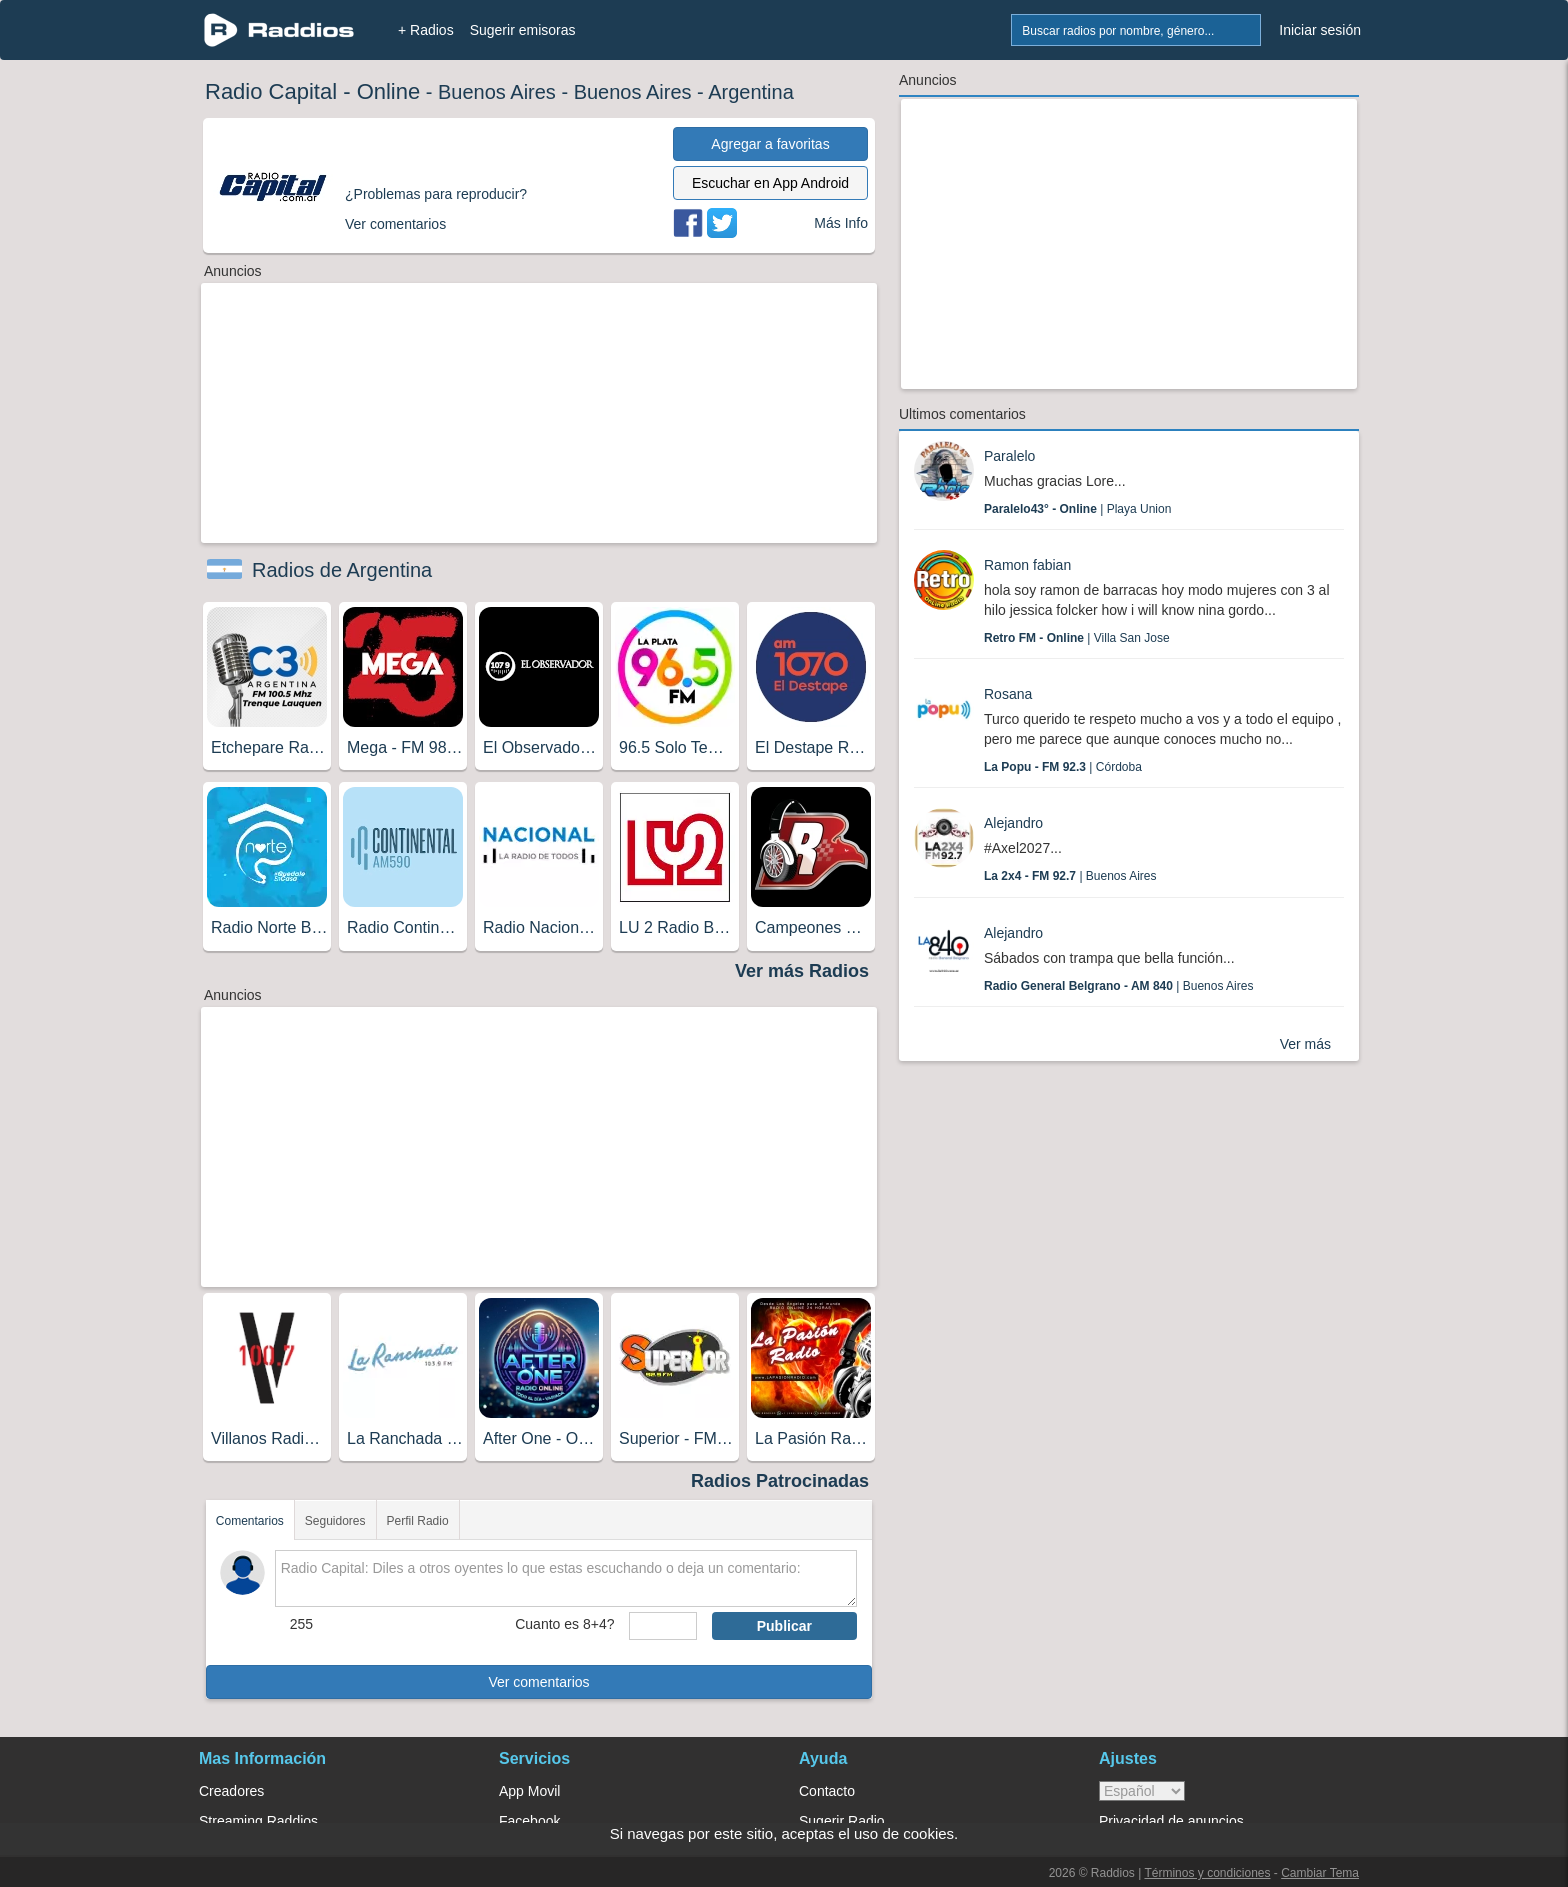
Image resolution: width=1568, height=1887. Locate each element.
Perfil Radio (418, 1521)
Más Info (841, 223)
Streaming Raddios (258, 1821)
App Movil (529, 1791)
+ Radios (426, 30)
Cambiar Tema (1320, 1873)
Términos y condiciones (1207, 1873)
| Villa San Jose (1077, 638)
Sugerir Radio (842, 1821)
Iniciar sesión (1320, 30)
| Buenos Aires (1070, 876)
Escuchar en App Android (770, 183)
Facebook (529, 1821)
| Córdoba (1063, 767)
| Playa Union (1077, 509)
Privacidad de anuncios (1171, 1821)
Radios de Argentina (342, 570)
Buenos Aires (497, 92)
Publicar (784, 1626)
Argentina (751, 92)
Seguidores (335, 1521)
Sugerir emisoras (523, 30)
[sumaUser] (662, 1626)
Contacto (827, 1791)
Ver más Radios (802, 971)
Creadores (231, 1791)
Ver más (1305, 1044)
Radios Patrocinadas (780, 1481)
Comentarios (250, 1521)
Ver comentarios (538, 1682)
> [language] (1142, 1791)
